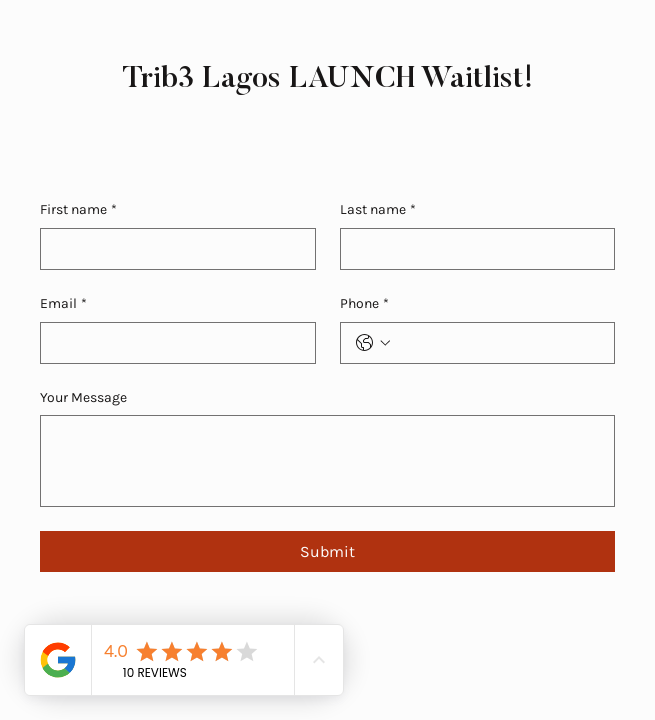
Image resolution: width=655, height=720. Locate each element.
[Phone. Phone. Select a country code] (373, 343)
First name (78, 210)
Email (63, 304)
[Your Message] (327, 461)
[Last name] (472, 249)
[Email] (172, 343)
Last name (378, 210)
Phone (364, 304)
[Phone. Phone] (498, 343)
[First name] (172, 249)
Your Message (83, 397)
